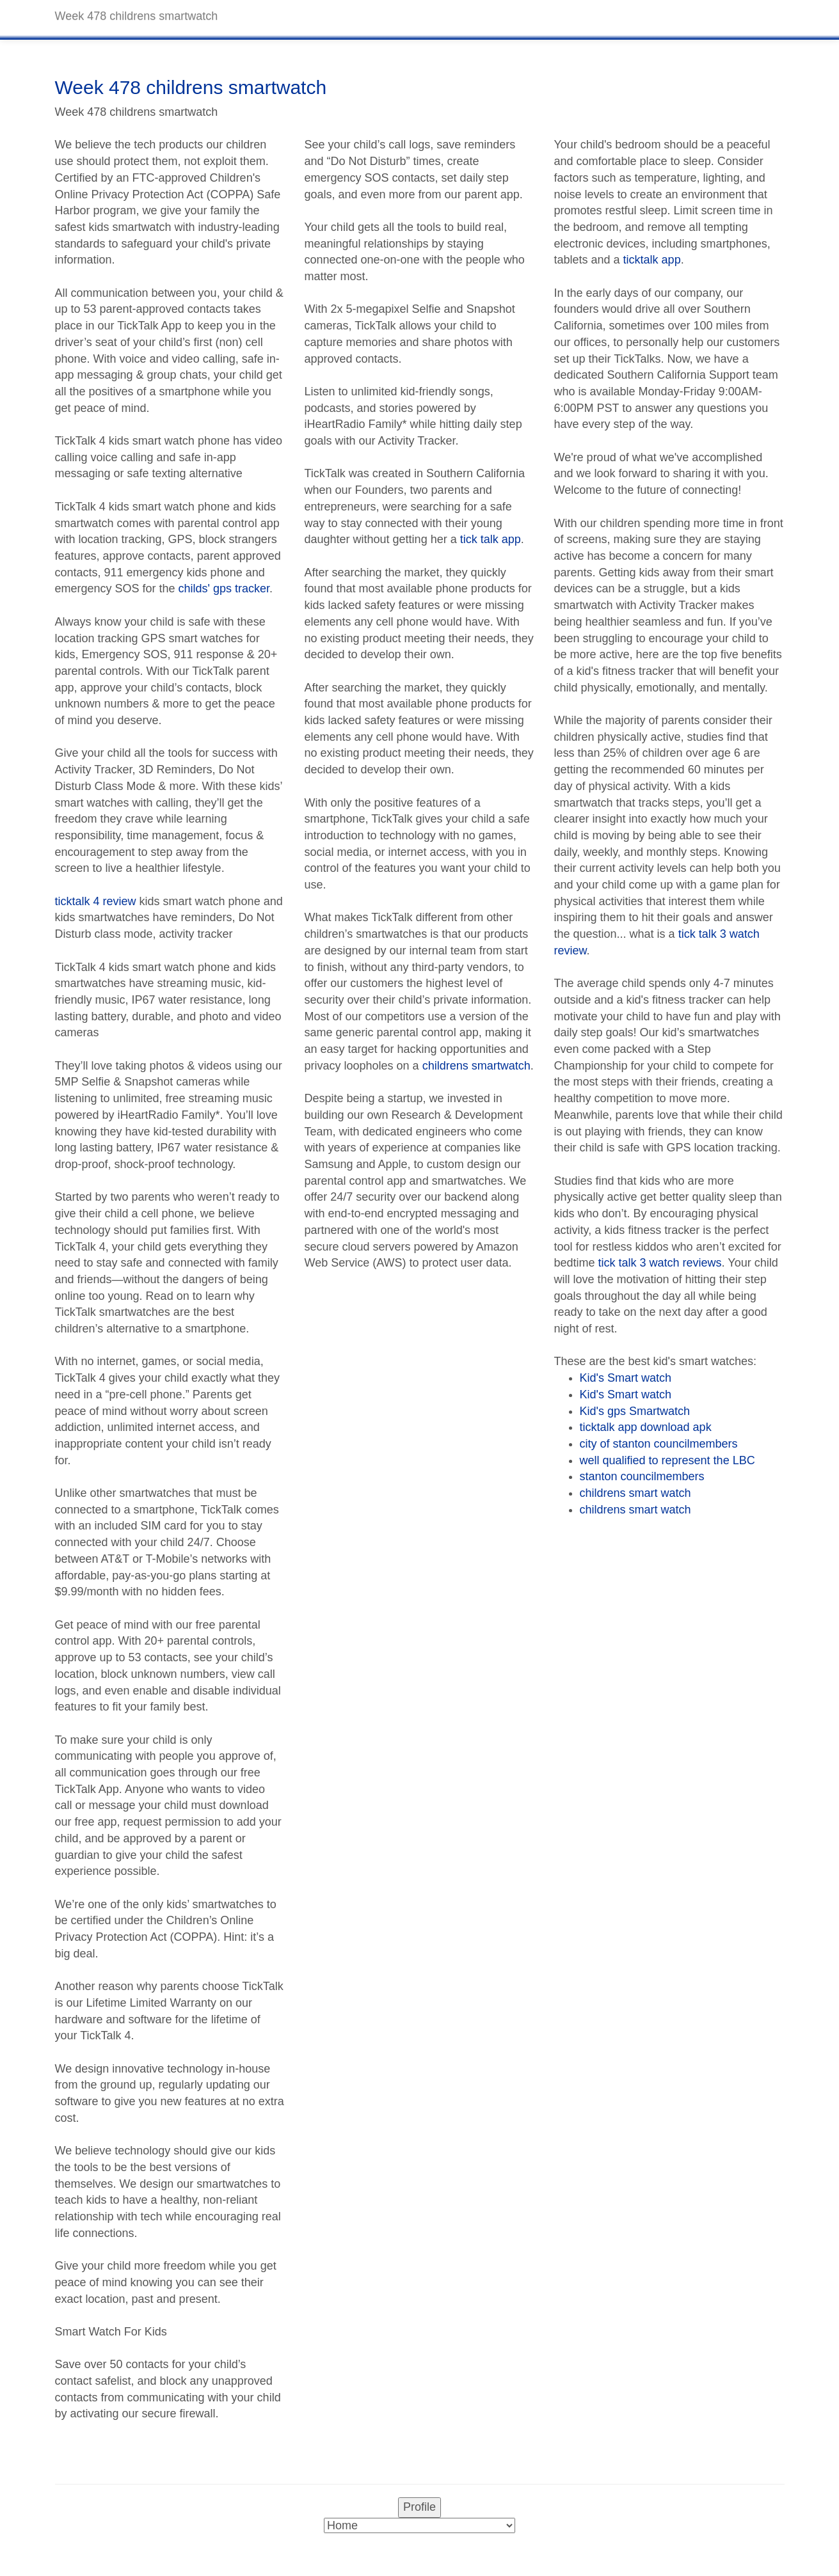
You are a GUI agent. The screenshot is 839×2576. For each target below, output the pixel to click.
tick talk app (490, 539)
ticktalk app (652, 259)
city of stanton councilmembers (659, 1443)
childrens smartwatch (476, 1065)
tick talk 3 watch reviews (660, 1262)
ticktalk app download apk (646, 1427)
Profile (419, 2507)
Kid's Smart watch (625, 1377)
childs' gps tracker (224, 588)
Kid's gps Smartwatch (635, 1411)
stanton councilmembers (642, 1476)
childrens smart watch (635, 1493)
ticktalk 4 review (95, 901)
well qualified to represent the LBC (667, 1460)
